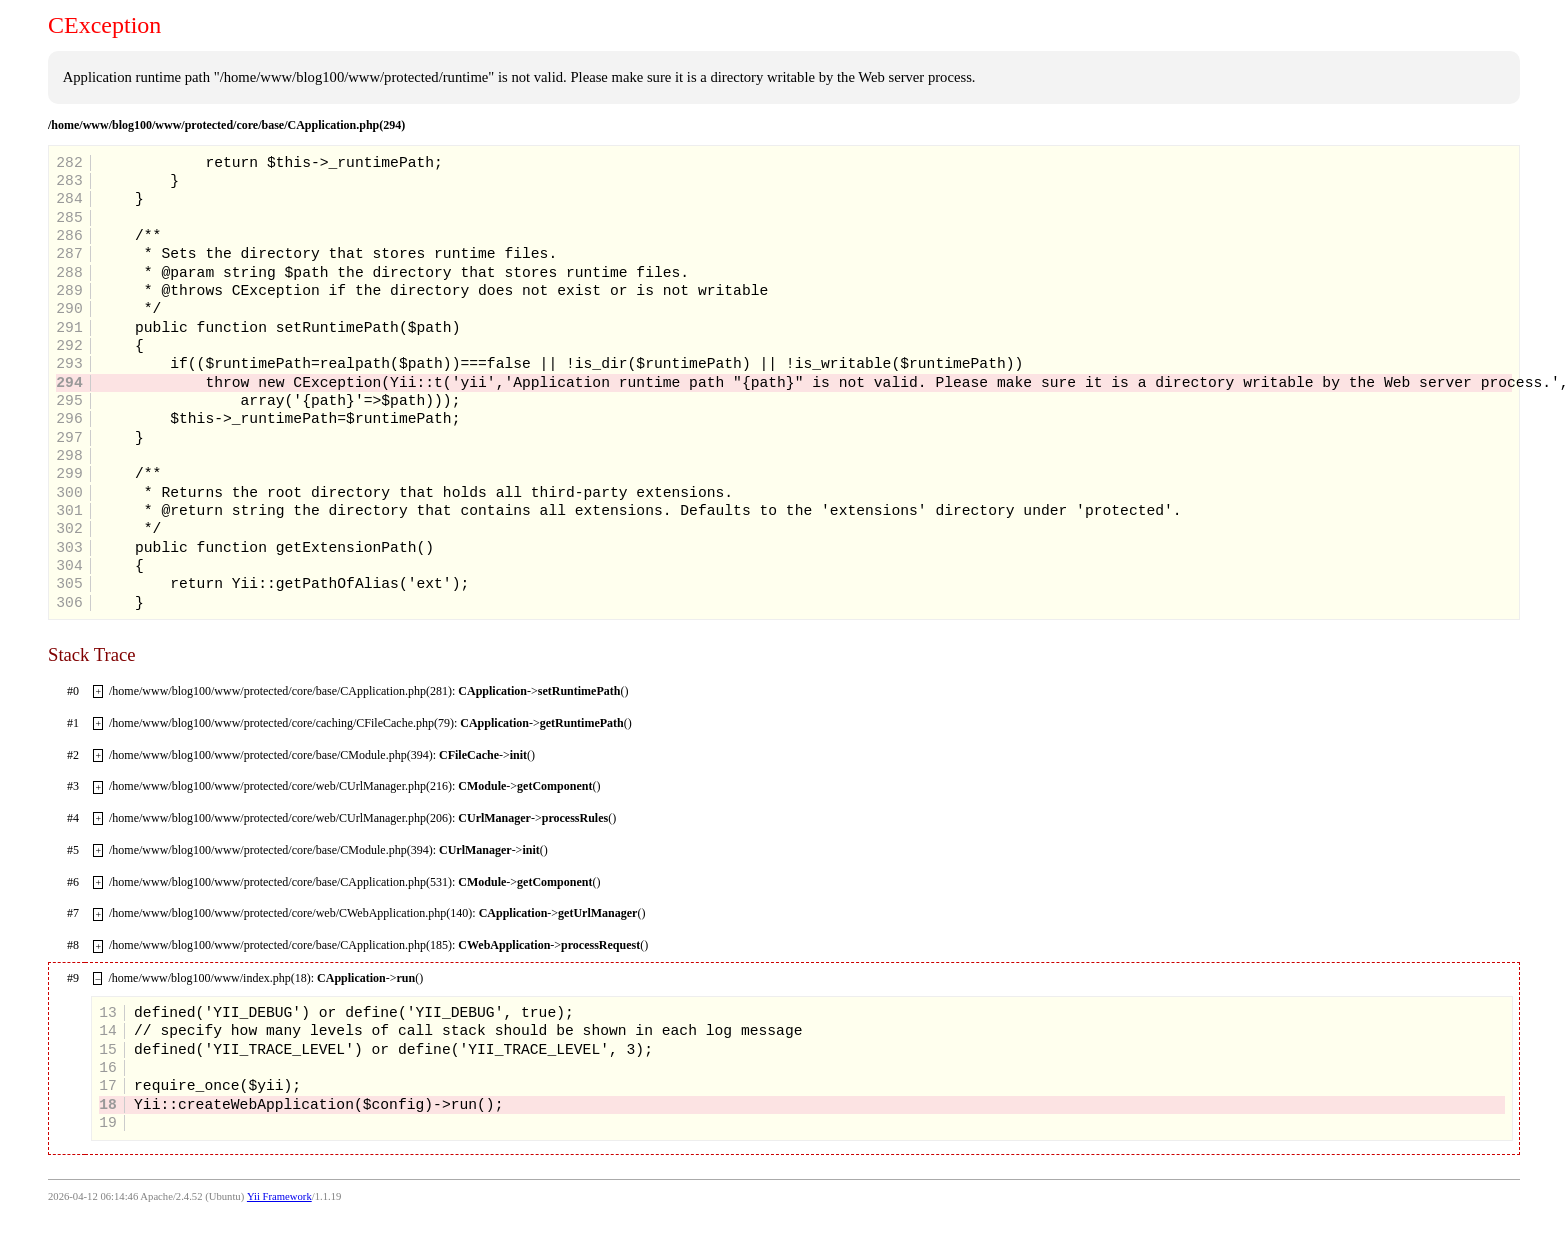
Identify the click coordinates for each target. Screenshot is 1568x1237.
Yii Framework (279, 1196)
